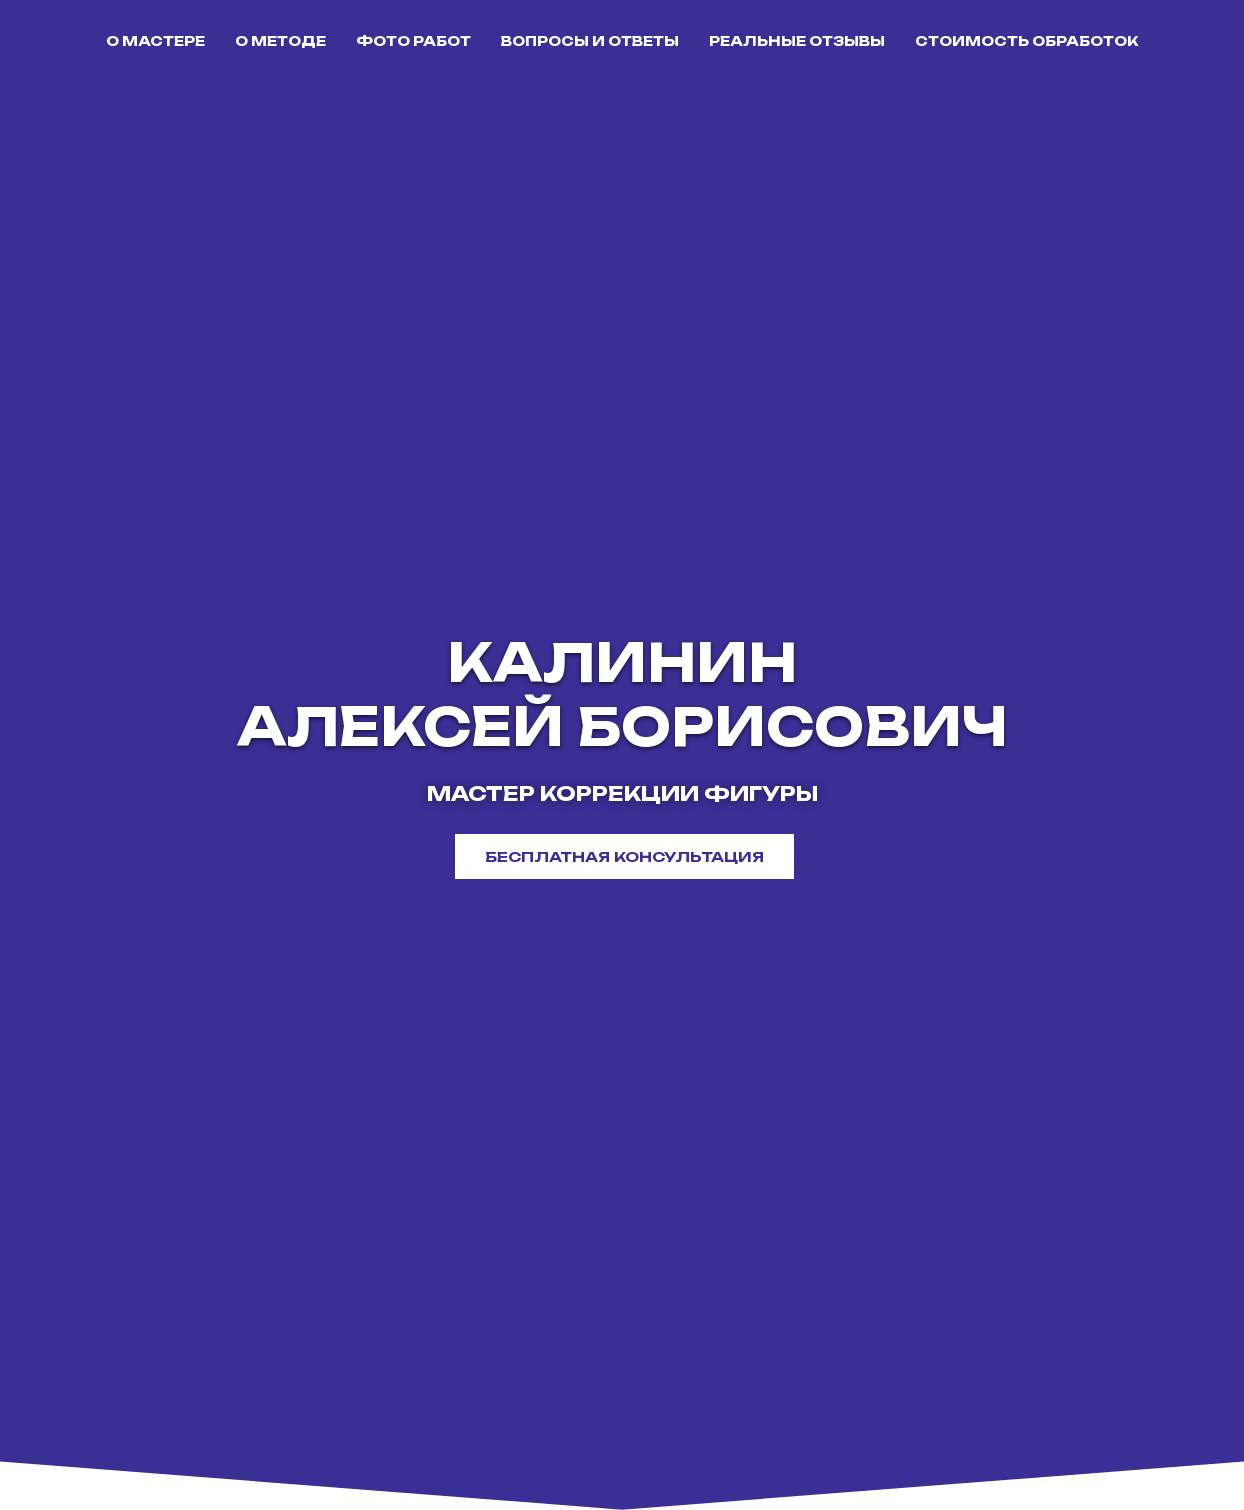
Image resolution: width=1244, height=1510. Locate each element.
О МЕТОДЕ (280, 41)
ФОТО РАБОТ (413, 41)
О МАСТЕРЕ (155, 41)
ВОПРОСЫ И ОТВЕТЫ (590, 41)
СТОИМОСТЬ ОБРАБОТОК (1026, 41)
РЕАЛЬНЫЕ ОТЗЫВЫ (797, 41)
